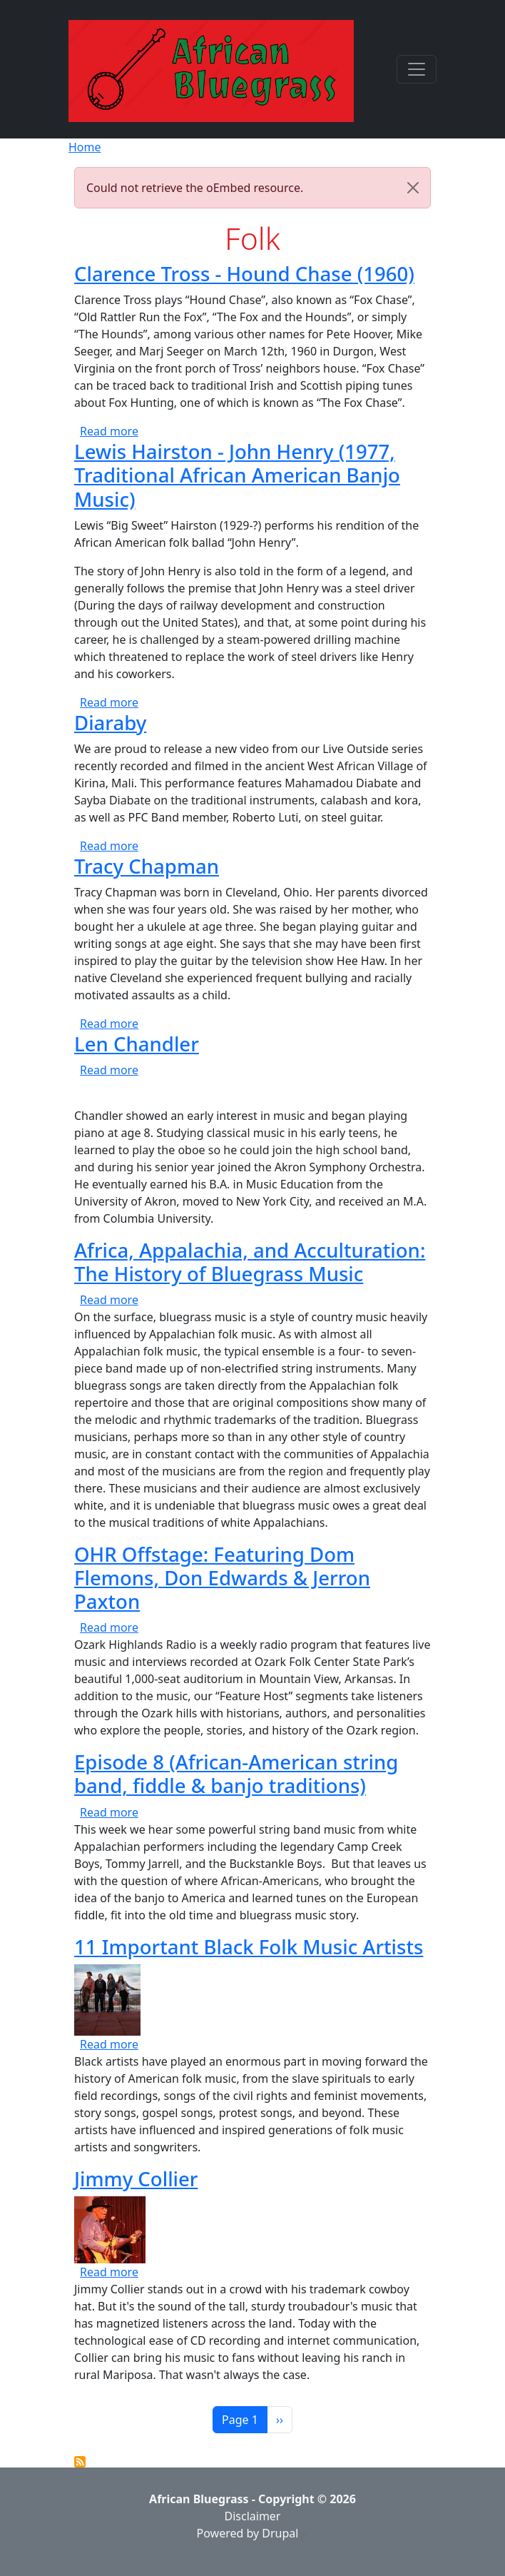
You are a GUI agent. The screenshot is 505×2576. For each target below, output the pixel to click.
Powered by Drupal (253, 2533)
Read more (109, 431)
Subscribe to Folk (80, 2462)
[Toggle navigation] (417, 69)
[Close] (413, 188)
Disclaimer (253, 2516)
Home (84, 147)
